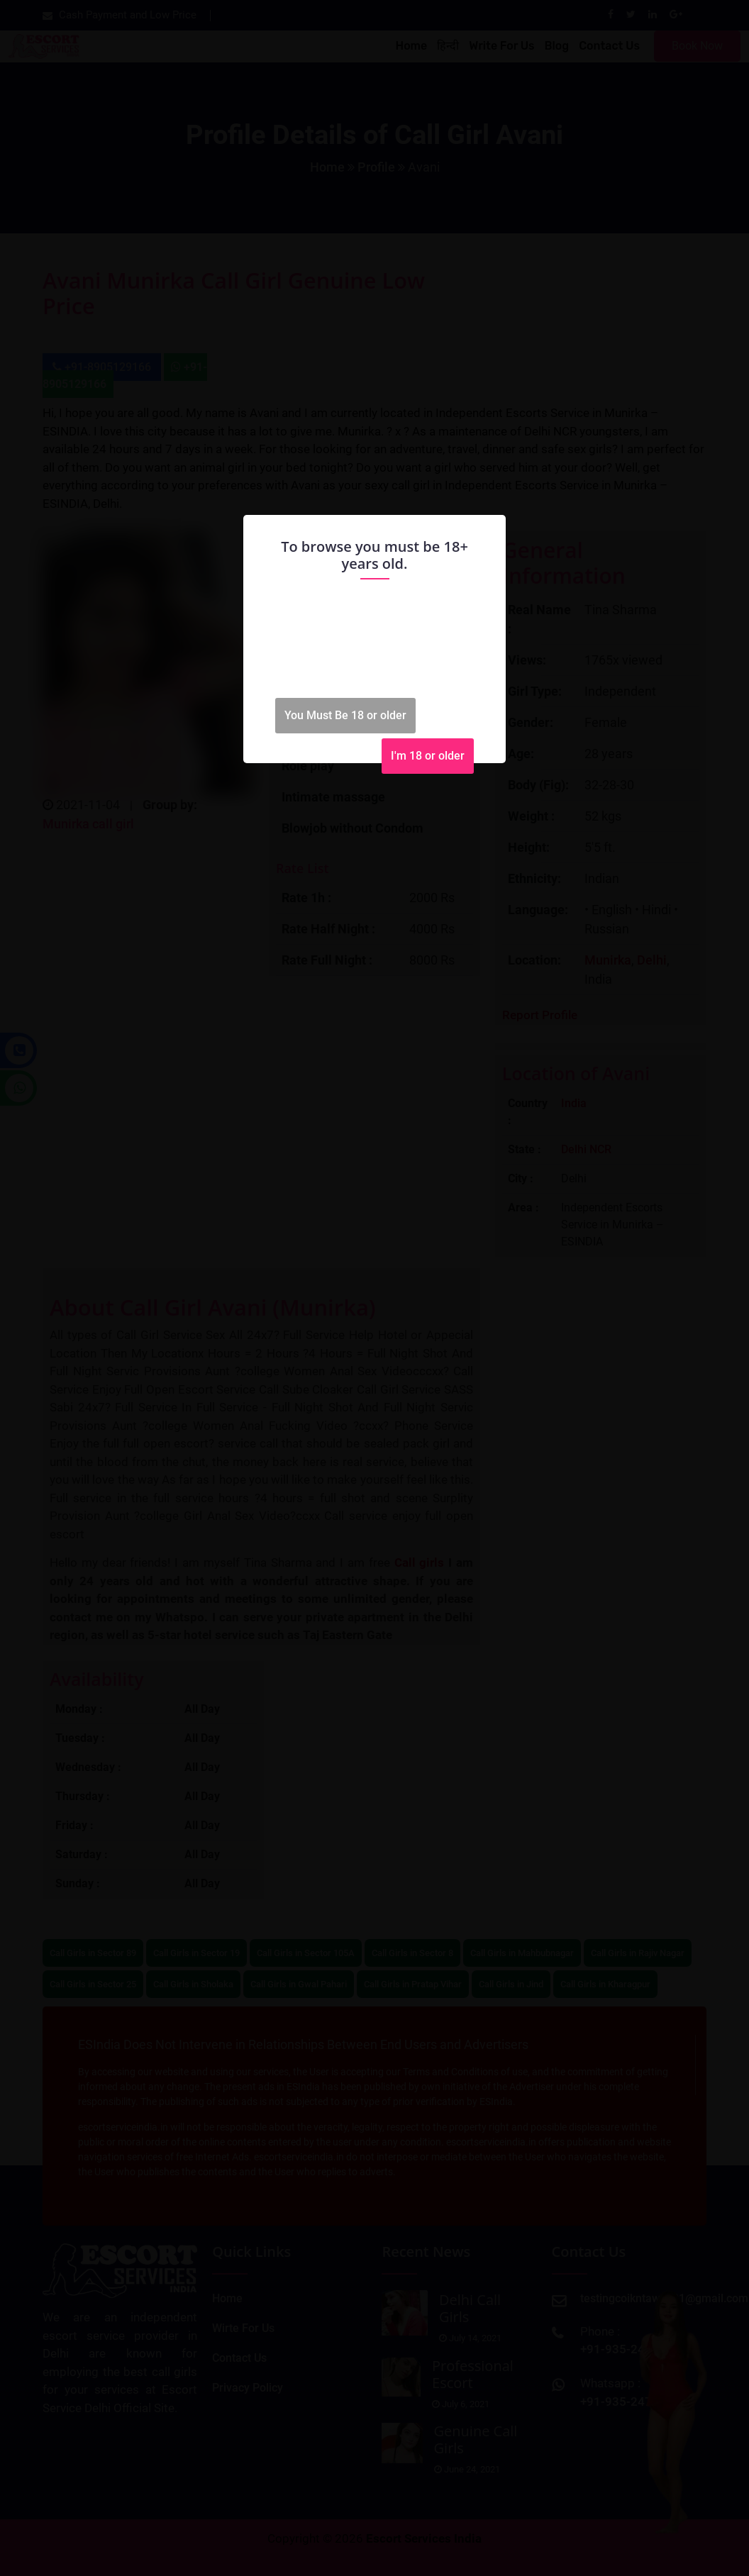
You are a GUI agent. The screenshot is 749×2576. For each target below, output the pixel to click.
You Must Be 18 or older (345, 715)
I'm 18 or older (428, 755)
